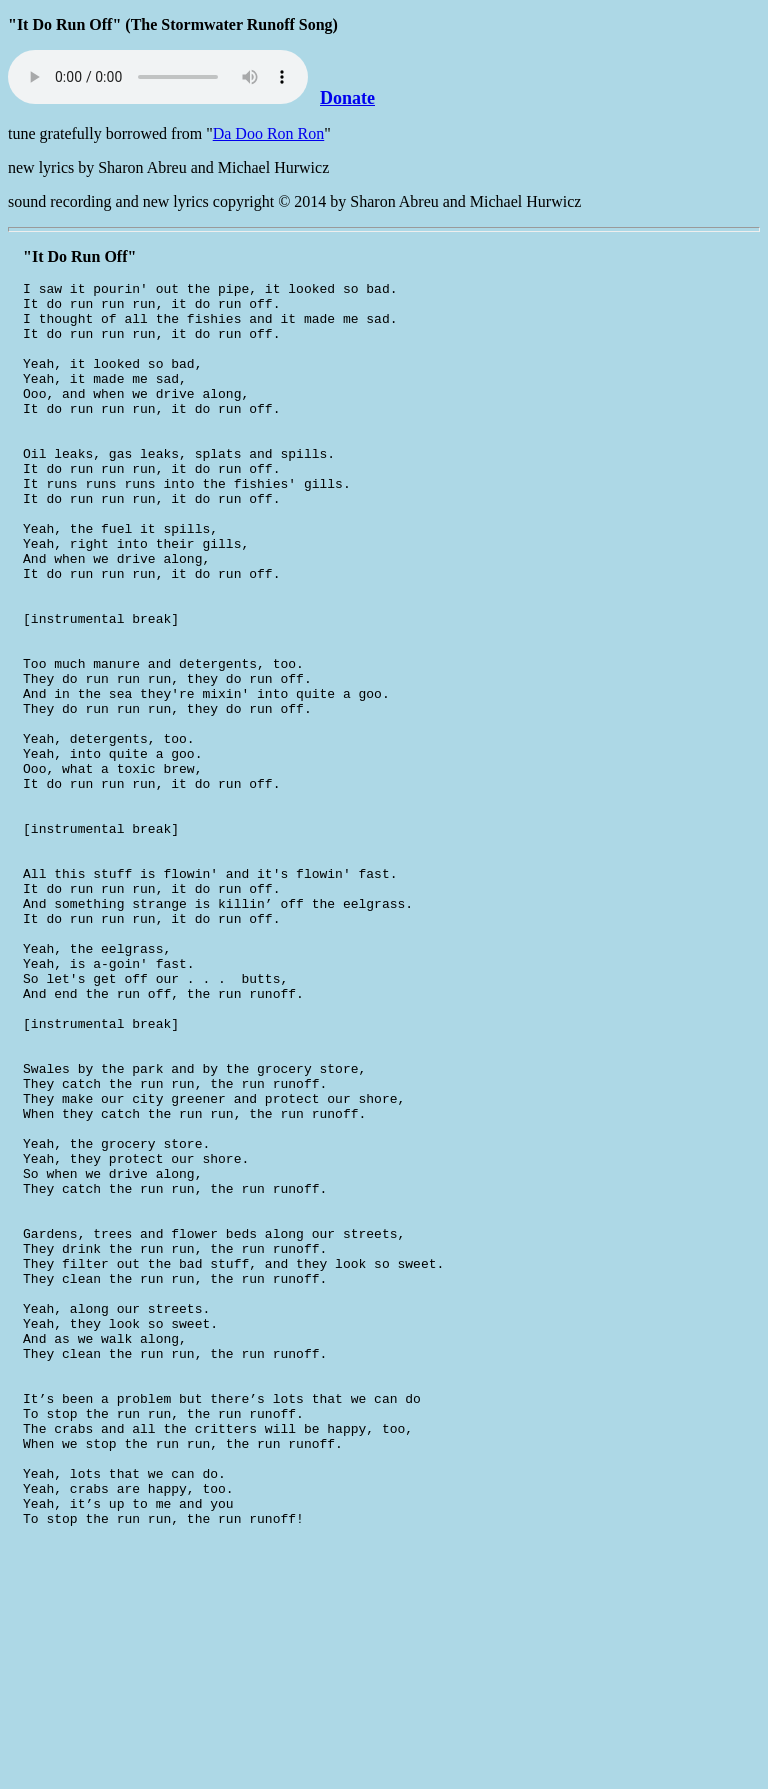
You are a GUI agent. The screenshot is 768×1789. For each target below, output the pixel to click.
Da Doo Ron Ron (269, 133)
